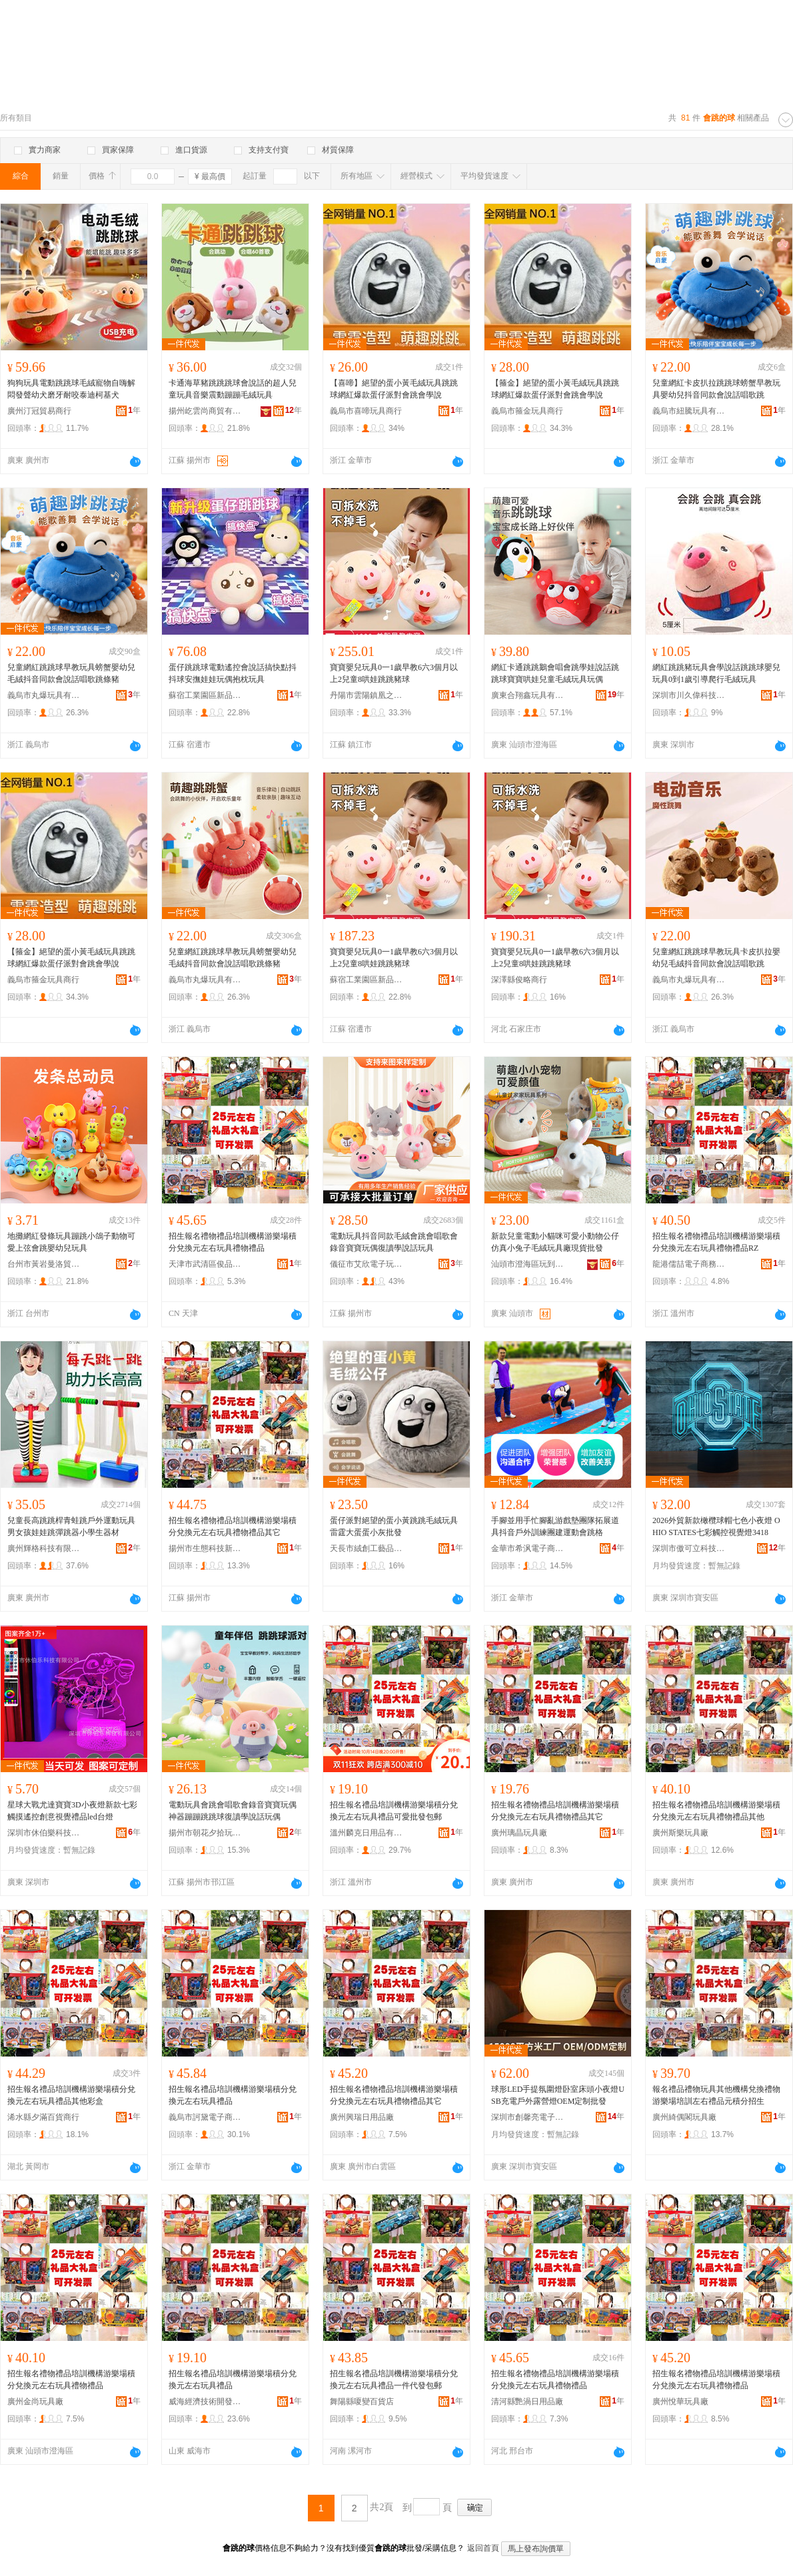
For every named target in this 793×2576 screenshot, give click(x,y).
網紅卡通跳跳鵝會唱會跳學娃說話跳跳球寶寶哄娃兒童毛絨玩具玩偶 (555, 673)
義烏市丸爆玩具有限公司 (44, 695)
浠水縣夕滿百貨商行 (43, 2117)
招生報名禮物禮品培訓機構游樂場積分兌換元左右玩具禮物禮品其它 (233, 1526)
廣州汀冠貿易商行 (39, 411)
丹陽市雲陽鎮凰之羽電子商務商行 (366, 695)
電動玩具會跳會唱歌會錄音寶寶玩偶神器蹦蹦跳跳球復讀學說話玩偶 (233, 1810)
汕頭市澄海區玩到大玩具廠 (527, 1264)
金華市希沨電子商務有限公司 (527, 1548)
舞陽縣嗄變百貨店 (362, 2401)
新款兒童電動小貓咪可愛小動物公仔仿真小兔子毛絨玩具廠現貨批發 (555, 1242)
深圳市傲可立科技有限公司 (689, 1548)
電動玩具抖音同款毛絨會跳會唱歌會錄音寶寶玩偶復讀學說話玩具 (394, 1242)
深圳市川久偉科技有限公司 (689, 695)
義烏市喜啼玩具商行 (366, 411)
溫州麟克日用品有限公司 (366, 1832)
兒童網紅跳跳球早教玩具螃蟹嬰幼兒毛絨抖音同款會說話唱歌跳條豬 (71, 673)
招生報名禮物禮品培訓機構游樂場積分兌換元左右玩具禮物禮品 (233, 1242)
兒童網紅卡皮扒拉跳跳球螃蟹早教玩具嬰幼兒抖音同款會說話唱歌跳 (716, 389)
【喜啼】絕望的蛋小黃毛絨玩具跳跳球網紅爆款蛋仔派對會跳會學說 (394, 389)
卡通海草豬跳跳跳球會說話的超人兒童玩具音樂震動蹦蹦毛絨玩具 (233, 389)
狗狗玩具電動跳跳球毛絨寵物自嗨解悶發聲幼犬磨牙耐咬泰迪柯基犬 (71, 389)
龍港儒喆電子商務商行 (689, 1264)
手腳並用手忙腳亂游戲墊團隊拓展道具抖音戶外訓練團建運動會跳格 (555, 1526)
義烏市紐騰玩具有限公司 (689, 411)
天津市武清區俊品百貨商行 (205, 1264)
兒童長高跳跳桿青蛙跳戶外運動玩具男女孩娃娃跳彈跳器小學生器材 (71, 1526)
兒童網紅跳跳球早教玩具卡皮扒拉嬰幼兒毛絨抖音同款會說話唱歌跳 (716, 957)
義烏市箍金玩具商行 (527, 411)
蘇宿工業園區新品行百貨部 (205, 695)
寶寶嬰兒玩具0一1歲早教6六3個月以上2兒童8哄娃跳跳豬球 (394, 673)
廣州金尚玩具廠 (35, 2401)
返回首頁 (483, 2548)
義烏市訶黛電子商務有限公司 (205, 2117)
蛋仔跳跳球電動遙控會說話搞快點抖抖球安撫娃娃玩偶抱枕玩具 (233, 673)
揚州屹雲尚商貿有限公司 (205, 411)
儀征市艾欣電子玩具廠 (366, 1264)
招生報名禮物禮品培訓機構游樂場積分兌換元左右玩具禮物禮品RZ (716, 1242)
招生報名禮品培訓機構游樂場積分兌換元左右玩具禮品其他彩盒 (71, 2095)
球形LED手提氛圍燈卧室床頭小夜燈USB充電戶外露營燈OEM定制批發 (557, 2095)
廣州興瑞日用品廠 (362, 2117)
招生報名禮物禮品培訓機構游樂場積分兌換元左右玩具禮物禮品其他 (716, 1810)
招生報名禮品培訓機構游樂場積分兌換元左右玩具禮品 (233, 2095)
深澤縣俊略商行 (519, 979)
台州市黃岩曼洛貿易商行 (44, 1264)
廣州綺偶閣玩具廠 (684, 2117)
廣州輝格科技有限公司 (44, 1548)
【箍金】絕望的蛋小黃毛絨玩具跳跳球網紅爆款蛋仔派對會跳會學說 (555, 389)
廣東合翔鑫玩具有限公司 (527, 695)
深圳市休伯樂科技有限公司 (44, 1832)
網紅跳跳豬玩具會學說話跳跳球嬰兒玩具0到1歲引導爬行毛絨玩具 (716, 673)
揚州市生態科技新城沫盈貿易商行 (205, 1548)
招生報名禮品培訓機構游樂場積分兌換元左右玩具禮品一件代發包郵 (394, 2379)
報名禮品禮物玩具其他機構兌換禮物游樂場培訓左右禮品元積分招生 (716, 2095)
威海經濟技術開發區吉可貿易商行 (205, 2401)
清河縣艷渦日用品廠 (527, 2401)
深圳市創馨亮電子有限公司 (527, 2117)
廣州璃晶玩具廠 (519, 1832)
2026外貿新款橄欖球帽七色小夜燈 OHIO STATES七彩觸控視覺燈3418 (716, 1526)
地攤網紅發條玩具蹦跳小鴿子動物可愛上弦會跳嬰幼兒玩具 (71, 1242)
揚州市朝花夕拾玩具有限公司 (205, 1832)
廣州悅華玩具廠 (680, 2401)
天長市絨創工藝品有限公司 (366, 1548)
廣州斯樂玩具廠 (680, 1832)
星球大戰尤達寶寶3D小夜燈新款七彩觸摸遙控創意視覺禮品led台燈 (72, 1810)
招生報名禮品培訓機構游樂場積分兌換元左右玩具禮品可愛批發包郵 (394, 1810)
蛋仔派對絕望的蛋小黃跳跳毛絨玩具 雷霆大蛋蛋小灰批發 (394, 1526)
